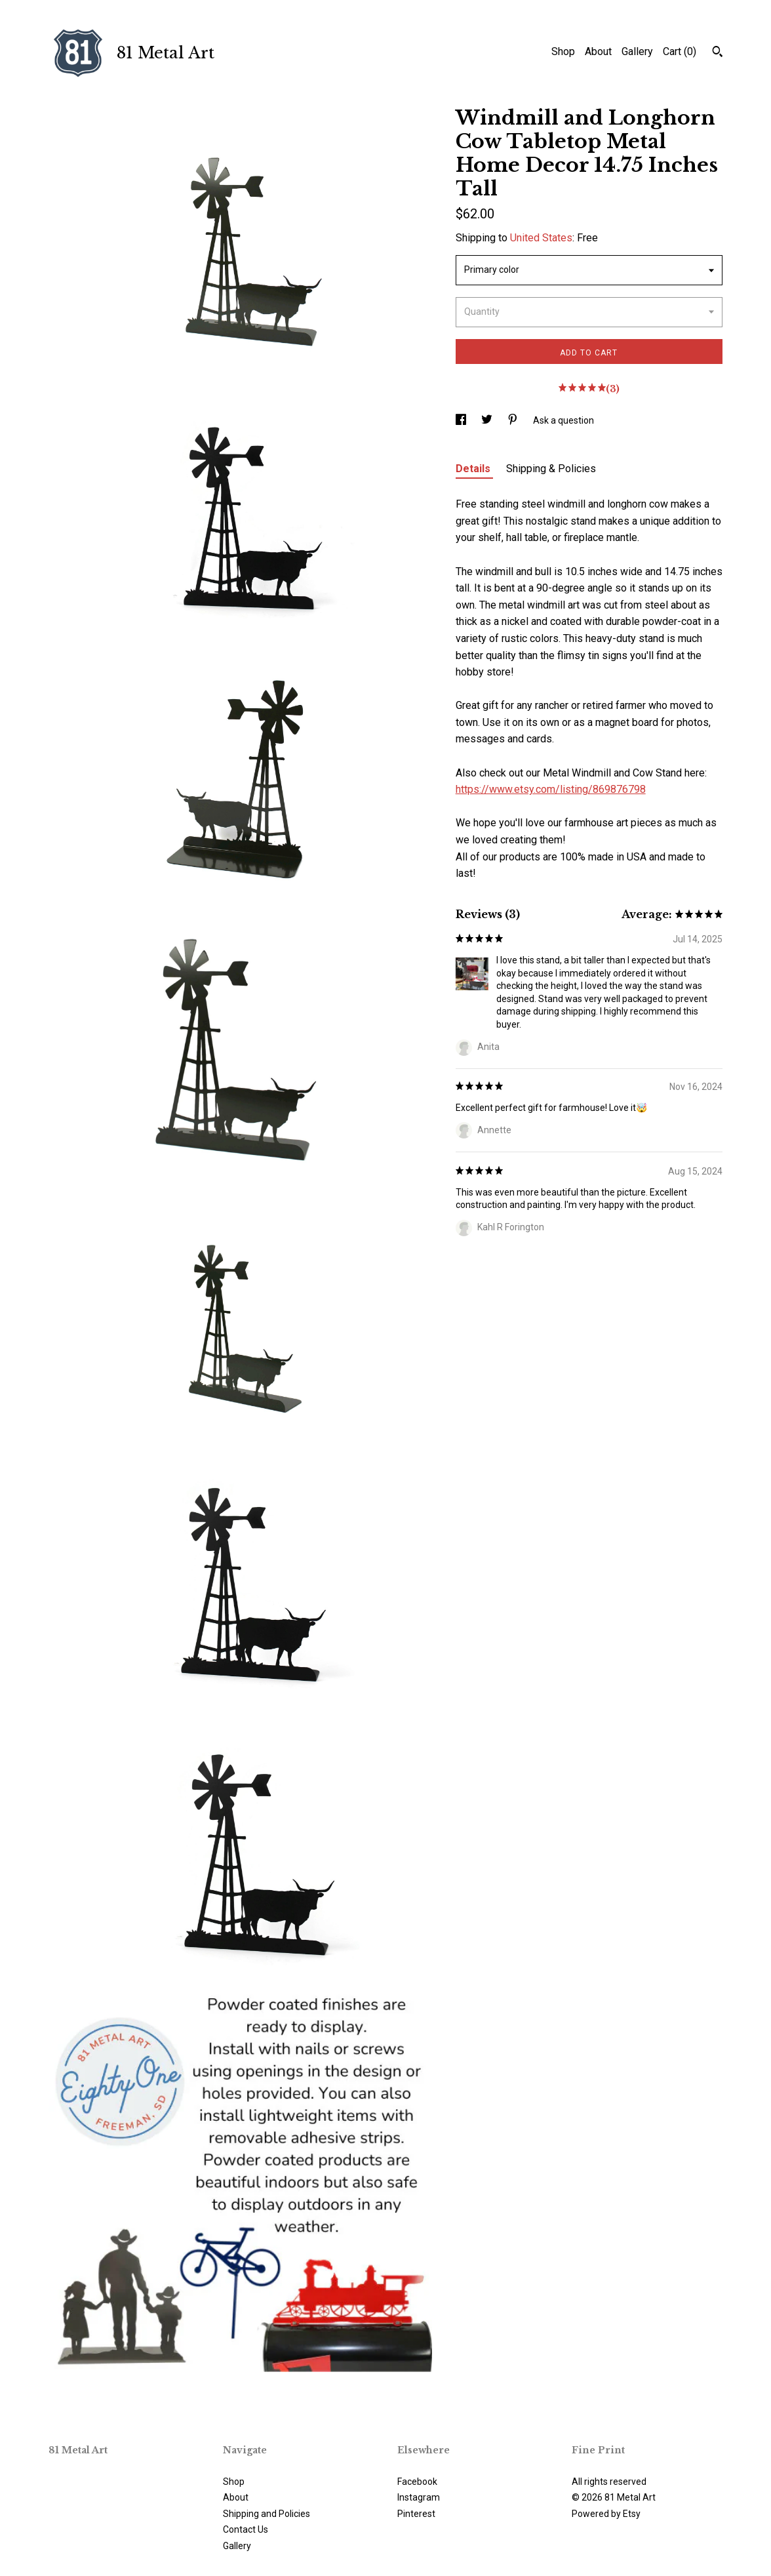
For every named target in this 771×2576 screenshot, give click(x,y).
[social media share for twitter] (487, 420)
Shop (563, 51)
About (598, 51)
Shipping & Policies (551, 468)
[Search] (717, 53)
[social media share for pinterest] (513, 420)
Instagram (418, 2497)
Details (474, 468)
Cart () (679, 51)
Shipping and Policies (266, 2513)
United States (541, 237)
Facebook (417, 2481)
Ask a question (563, 420)
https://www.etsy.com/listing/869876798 (551, 789)
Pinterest (416, 2513)
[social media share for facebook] (462, 420)
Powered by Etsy (606, 2513)
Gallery (637, 51)
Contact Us (245, 2529)
